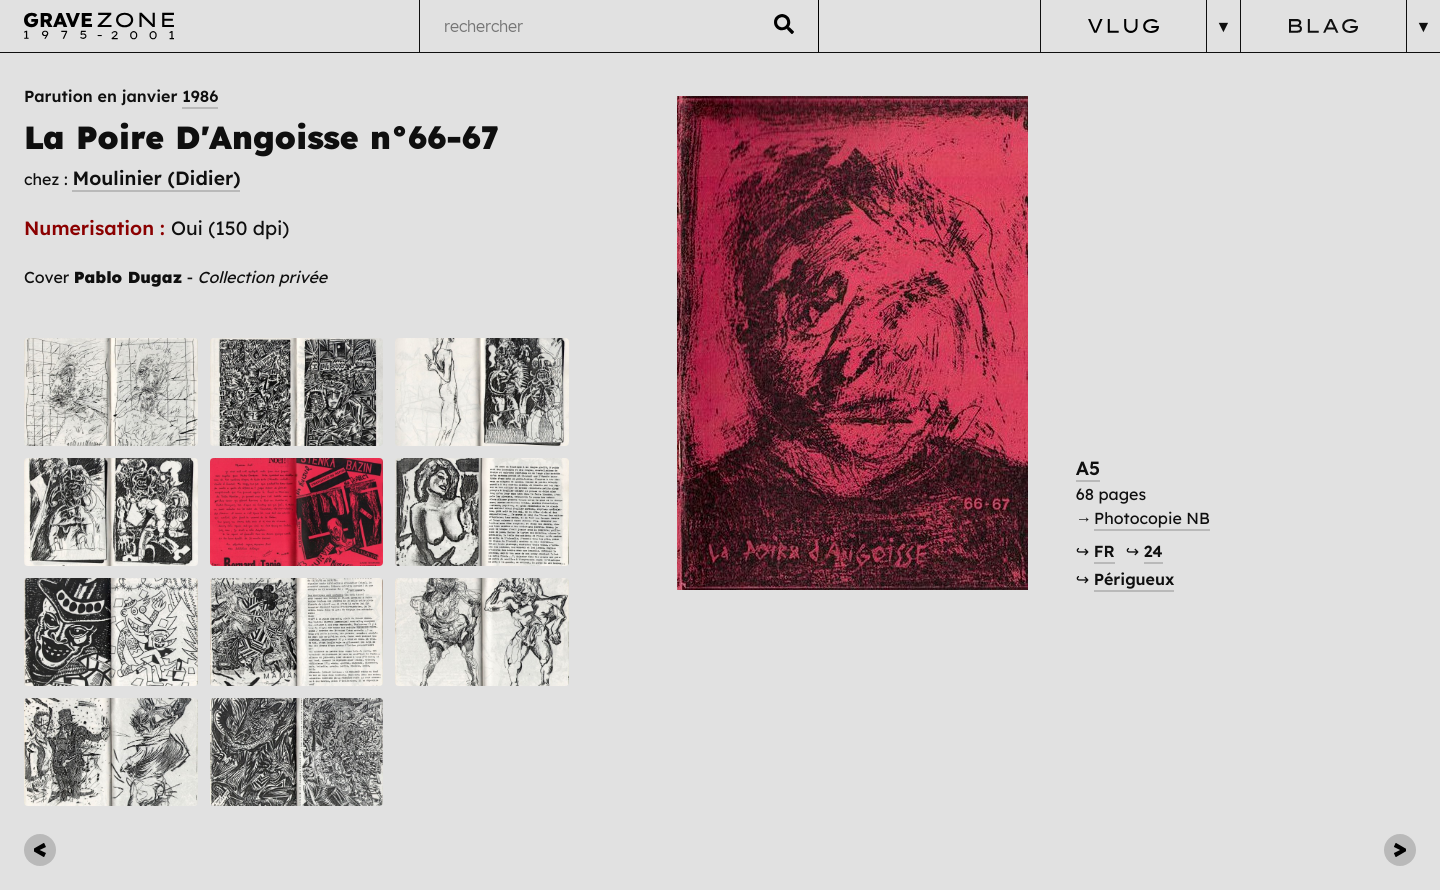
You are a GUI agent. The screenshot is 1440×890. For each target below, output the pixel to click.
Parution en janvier (121, 97)
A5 (1088, 468)
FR (1104, 552)
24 (1153, 552)
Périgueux (1134, 580)
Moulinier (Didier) (156, 178)
